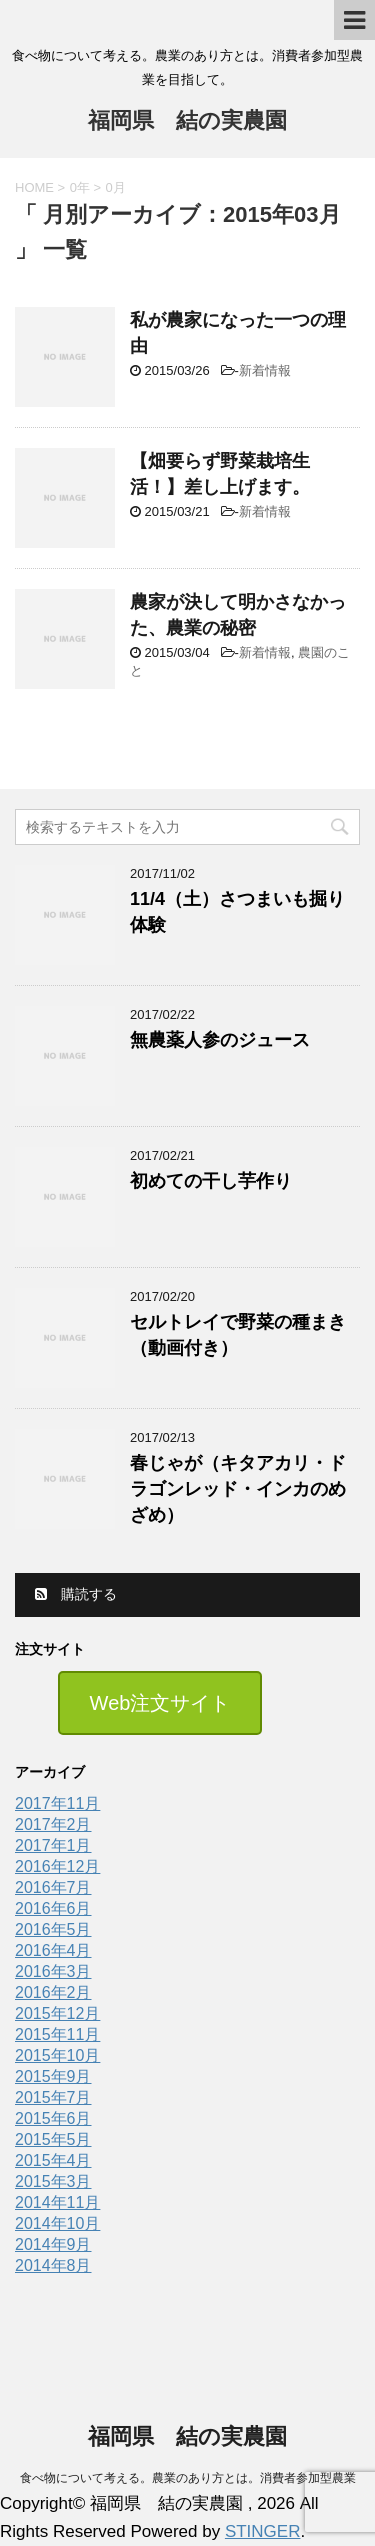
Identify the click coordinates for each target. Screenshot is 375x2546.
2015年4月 (53, 2160)
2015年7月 (53, 2097)
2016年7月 (53, 1887)
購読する (76, 1594)
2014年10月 (57, 2223)
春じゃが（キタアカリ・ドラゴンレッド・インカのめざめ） (238, 1489)
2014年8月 (53, 2265)
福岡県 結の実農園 (187, 122)
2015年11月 (57, 2034)
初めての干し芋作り (211, 1181)
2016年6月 (53, 1908)
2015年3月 (53, 2181)
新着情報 (265, 370)
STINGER (263, 2531)
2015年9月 (53, 2076)
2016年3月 (53, 1971)
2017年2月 (53, 1824)
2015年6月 (53, 2118)
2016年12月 (57, 1866)
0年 (80, 187)
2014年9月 (53, 2244)
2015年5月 (53, 2139)
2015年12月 (57, 2013)
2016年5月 (53, 1929)
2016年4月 (53, 1950)
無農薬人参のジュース (220, 1040)
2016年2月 (53, 1992)
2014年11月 (57, 2202)
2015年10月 (57, 2055)
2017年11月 (57, 1803)
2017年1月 (53, 1845)
